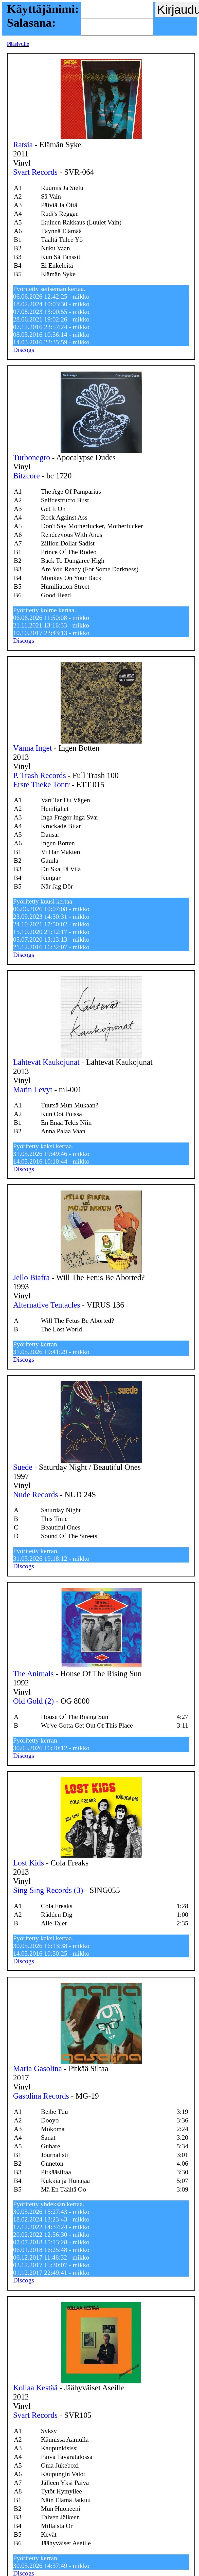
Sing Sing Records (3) (48, 1890)
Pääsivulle (18, 44)
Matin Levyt (32, 1089)
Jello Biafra (31, 1277)
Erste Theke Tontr (41, 784)
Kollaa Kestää (35, 2387)
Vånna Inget (32, 748)
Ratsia (23, 144)
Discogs (23, 349)
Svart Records (35, 172)
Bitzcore (26, 475)
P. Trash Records (39, 775)
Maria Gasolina (37, 2068)
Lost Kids (28, 1862)
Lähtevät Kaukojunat (46, 1062)
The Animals (33, 1673)
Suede (22, 1467)
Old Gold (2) (33, 1701)
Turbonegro (31, 457)
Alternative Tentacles (46, 1304)
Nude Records (35, 1494)
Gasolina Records (41, 2095)
